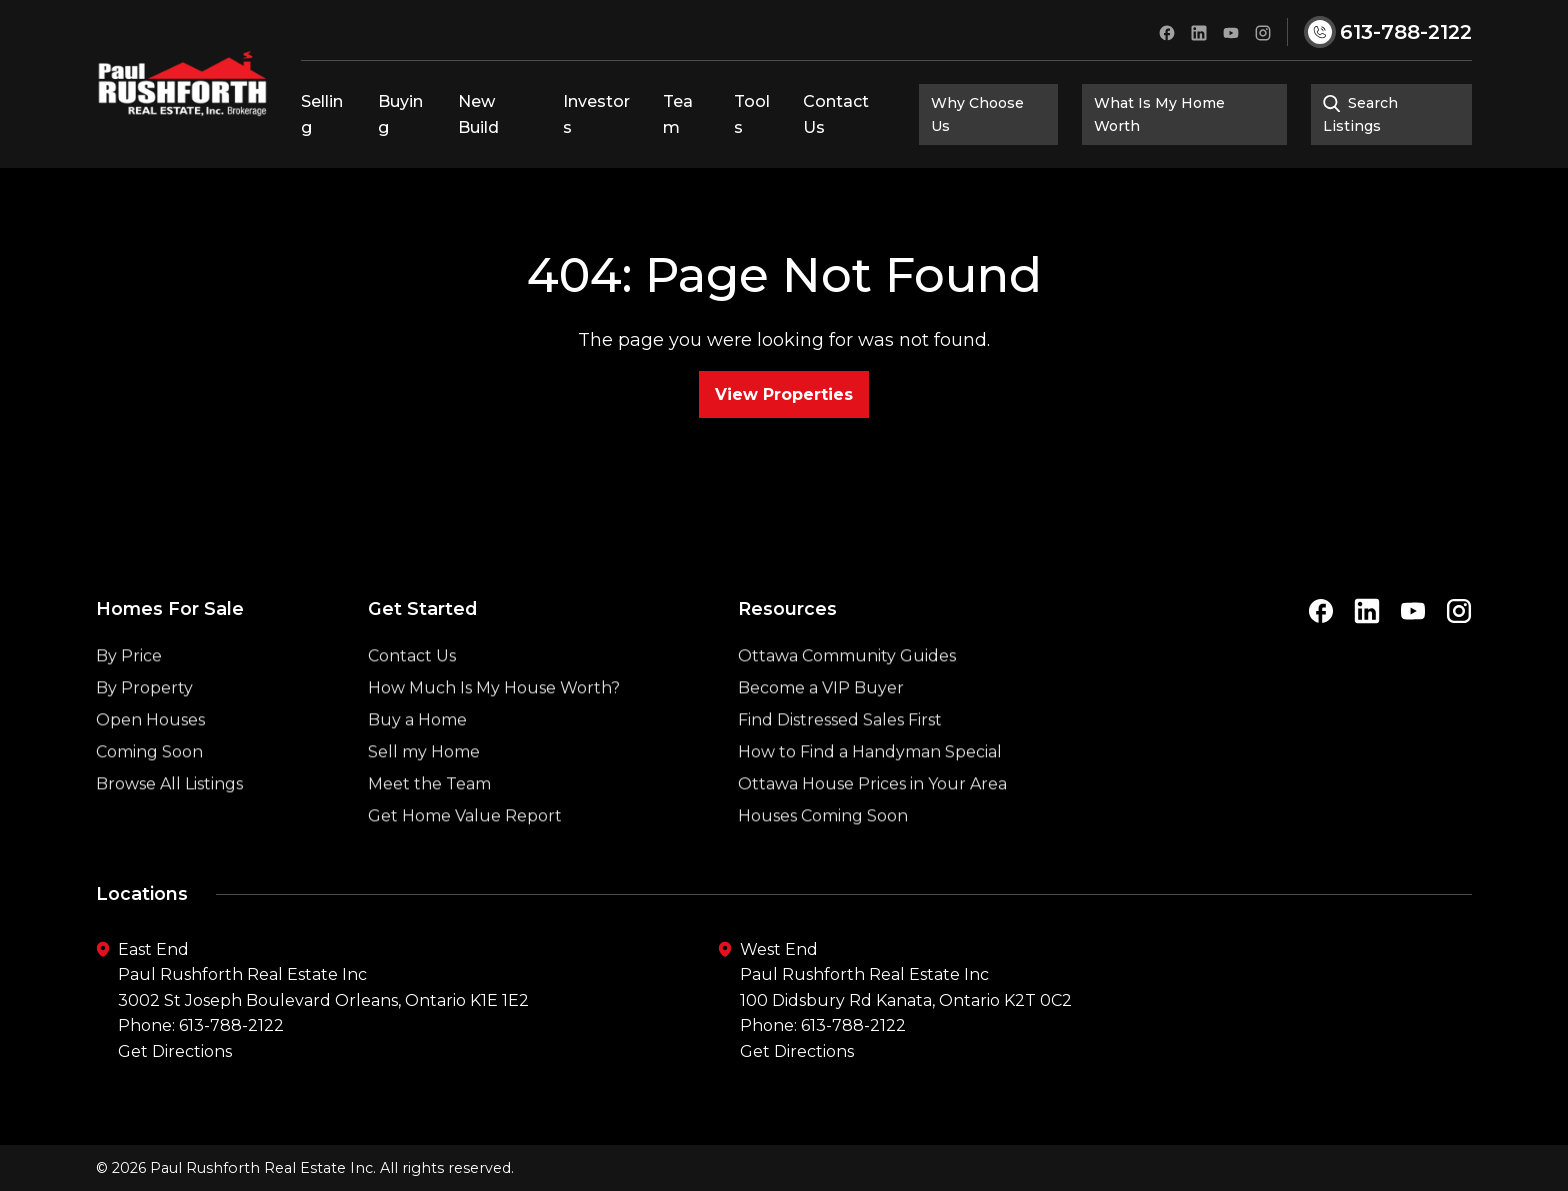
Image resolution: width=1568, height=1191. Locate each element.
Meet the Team (429, 823)
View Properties (784, 394)
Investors (596, 114)
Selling (322, 114)
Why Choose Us (977, 114)
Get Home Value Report (465, 855)
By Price (129, 695)
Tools (752, 114)
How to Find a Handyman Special (870, 791)
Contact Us (836, 114)
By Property (144, 727)
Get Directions (175, 1051)
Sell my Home (424, 791)
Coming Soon (149, 791)
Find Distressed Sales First (840, 759)
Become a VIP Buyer (821, 727)
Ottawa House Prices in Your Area (872, 823)
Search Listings (1361, 114)
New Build (478, 114)
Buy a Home (417, 759)
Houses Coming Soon (823, 855)
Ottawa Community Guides (847, 695)
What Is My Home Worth (1159, 114)
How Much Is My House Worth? (494, 727)
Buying (400, 114)
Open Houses (150, 759)
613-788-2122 (231, 1025)
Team (678, 114)
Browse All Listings (169, 823)
